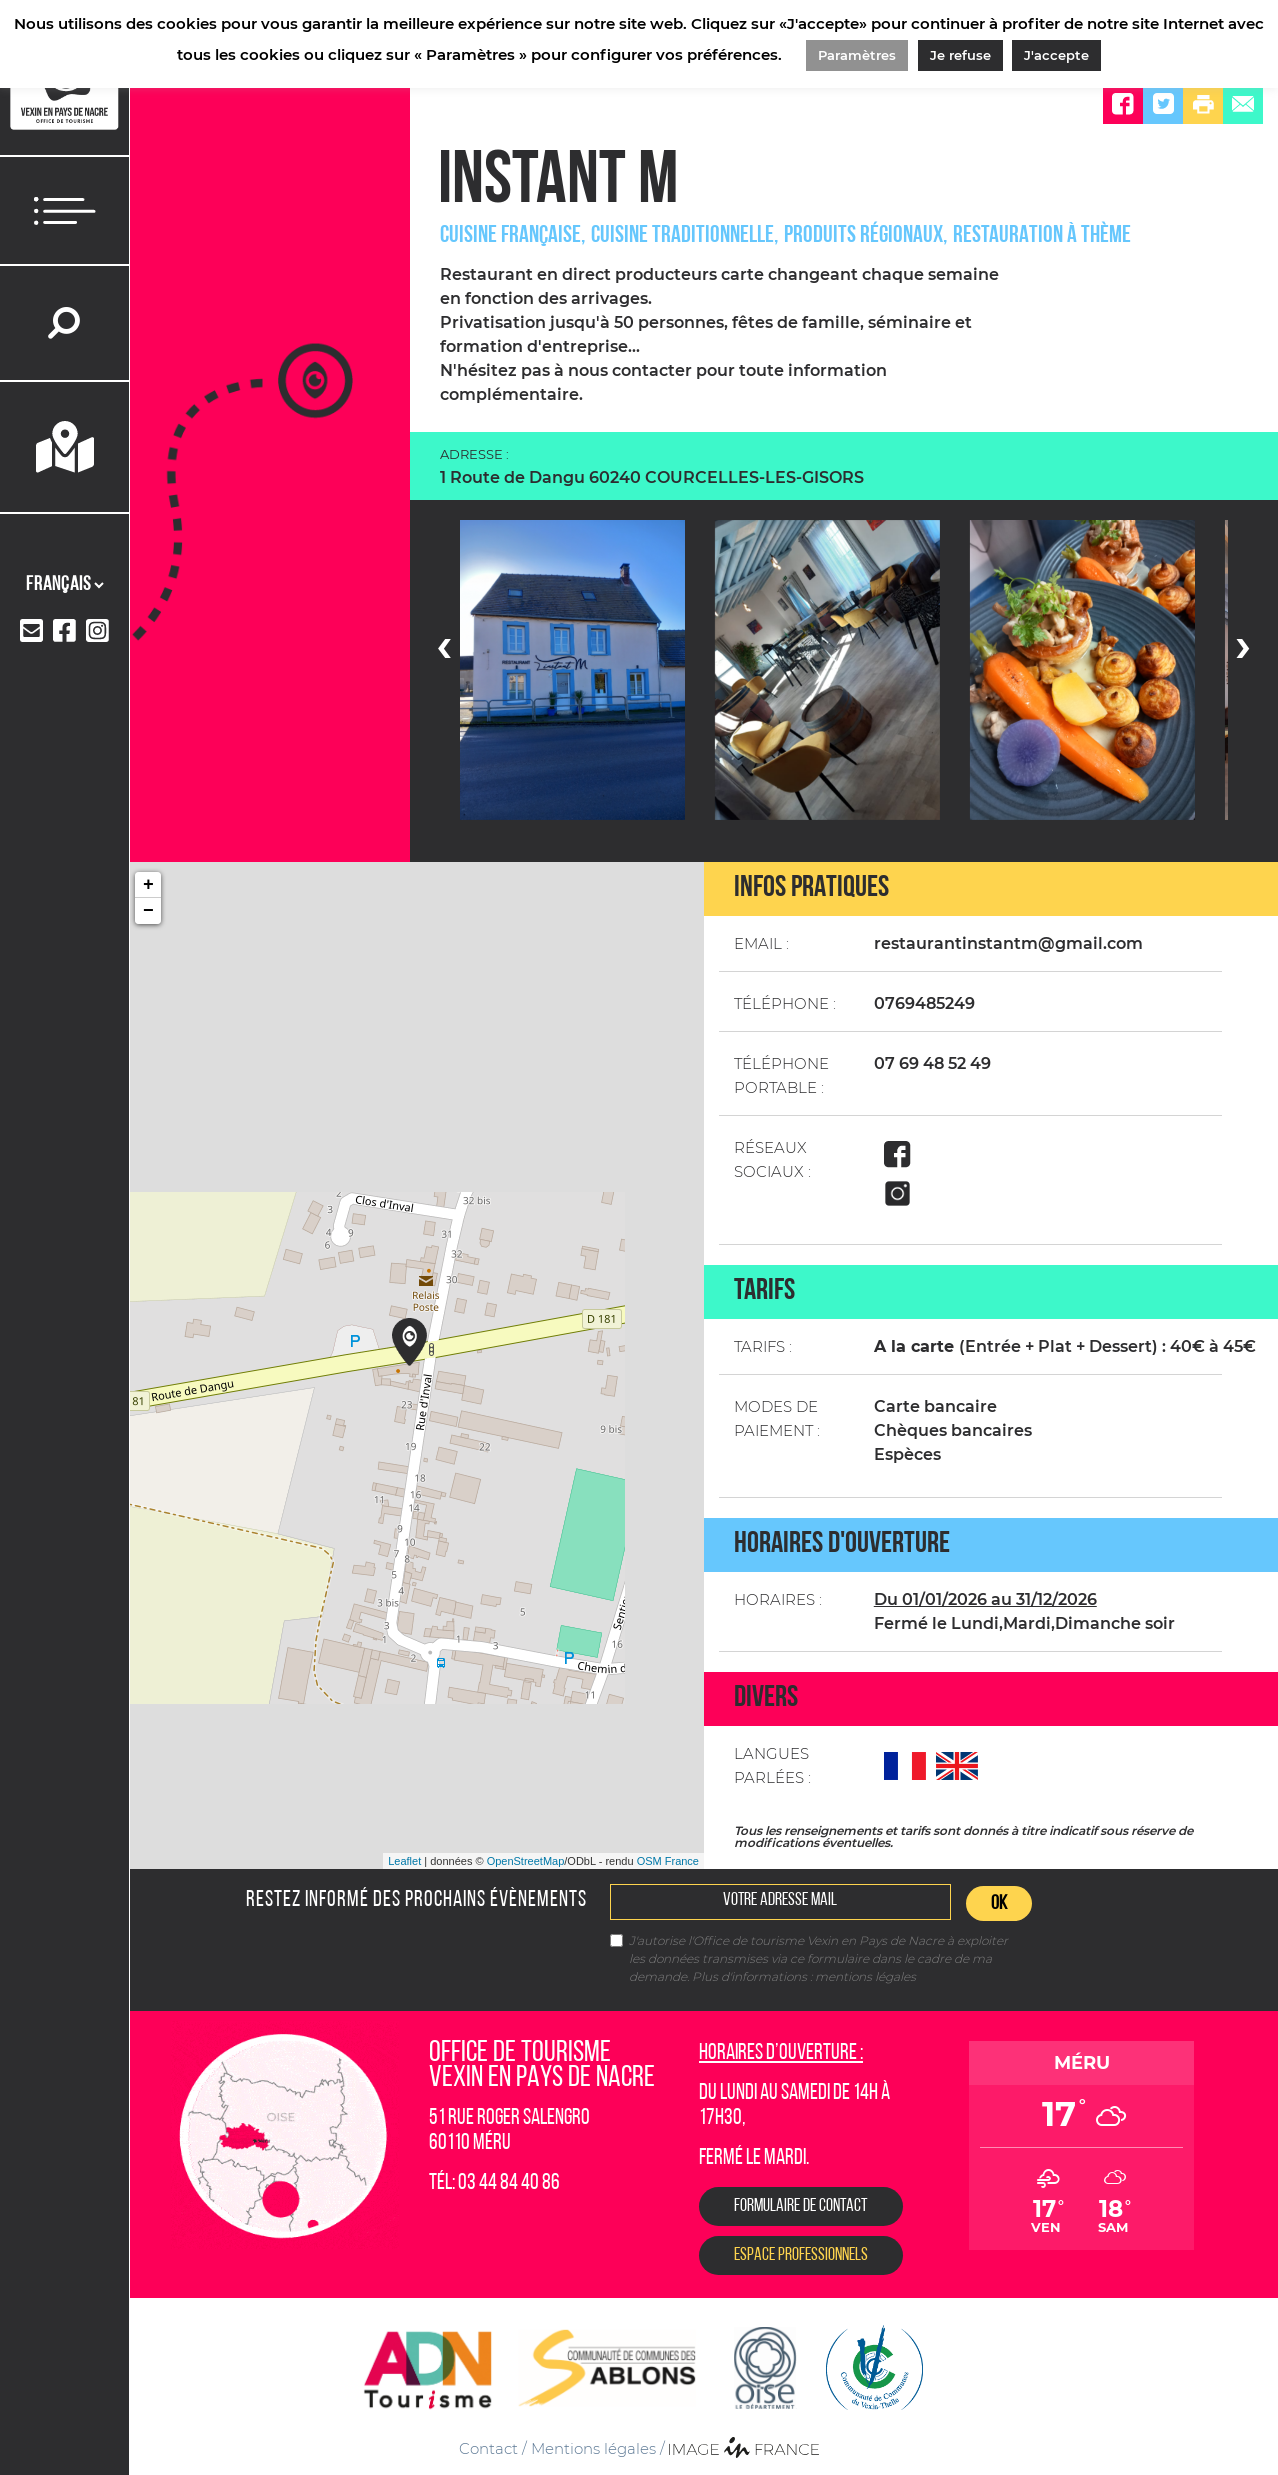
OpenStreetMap (526, 1861)
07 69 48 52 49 (932, 1063)
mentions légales (865, 1976)
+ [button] (148, 885)
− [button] (148, 911)
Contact (488, 2448)
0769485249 (924, 1003)
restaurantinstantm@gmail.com (1008, 943)
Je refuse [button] (960, 55)
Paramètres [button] (857, 55)
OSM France (668, 1861)
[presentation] (444, 644)
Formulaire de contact (801, 2206)
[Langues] (64, 585)
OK (999, 1904)
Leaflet (404, 1861)
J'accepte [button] (1056, 55)
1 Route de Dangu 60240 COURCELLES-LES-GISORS (652, 477)
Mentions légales (593, 2448)
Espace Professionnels (801, 2255)
